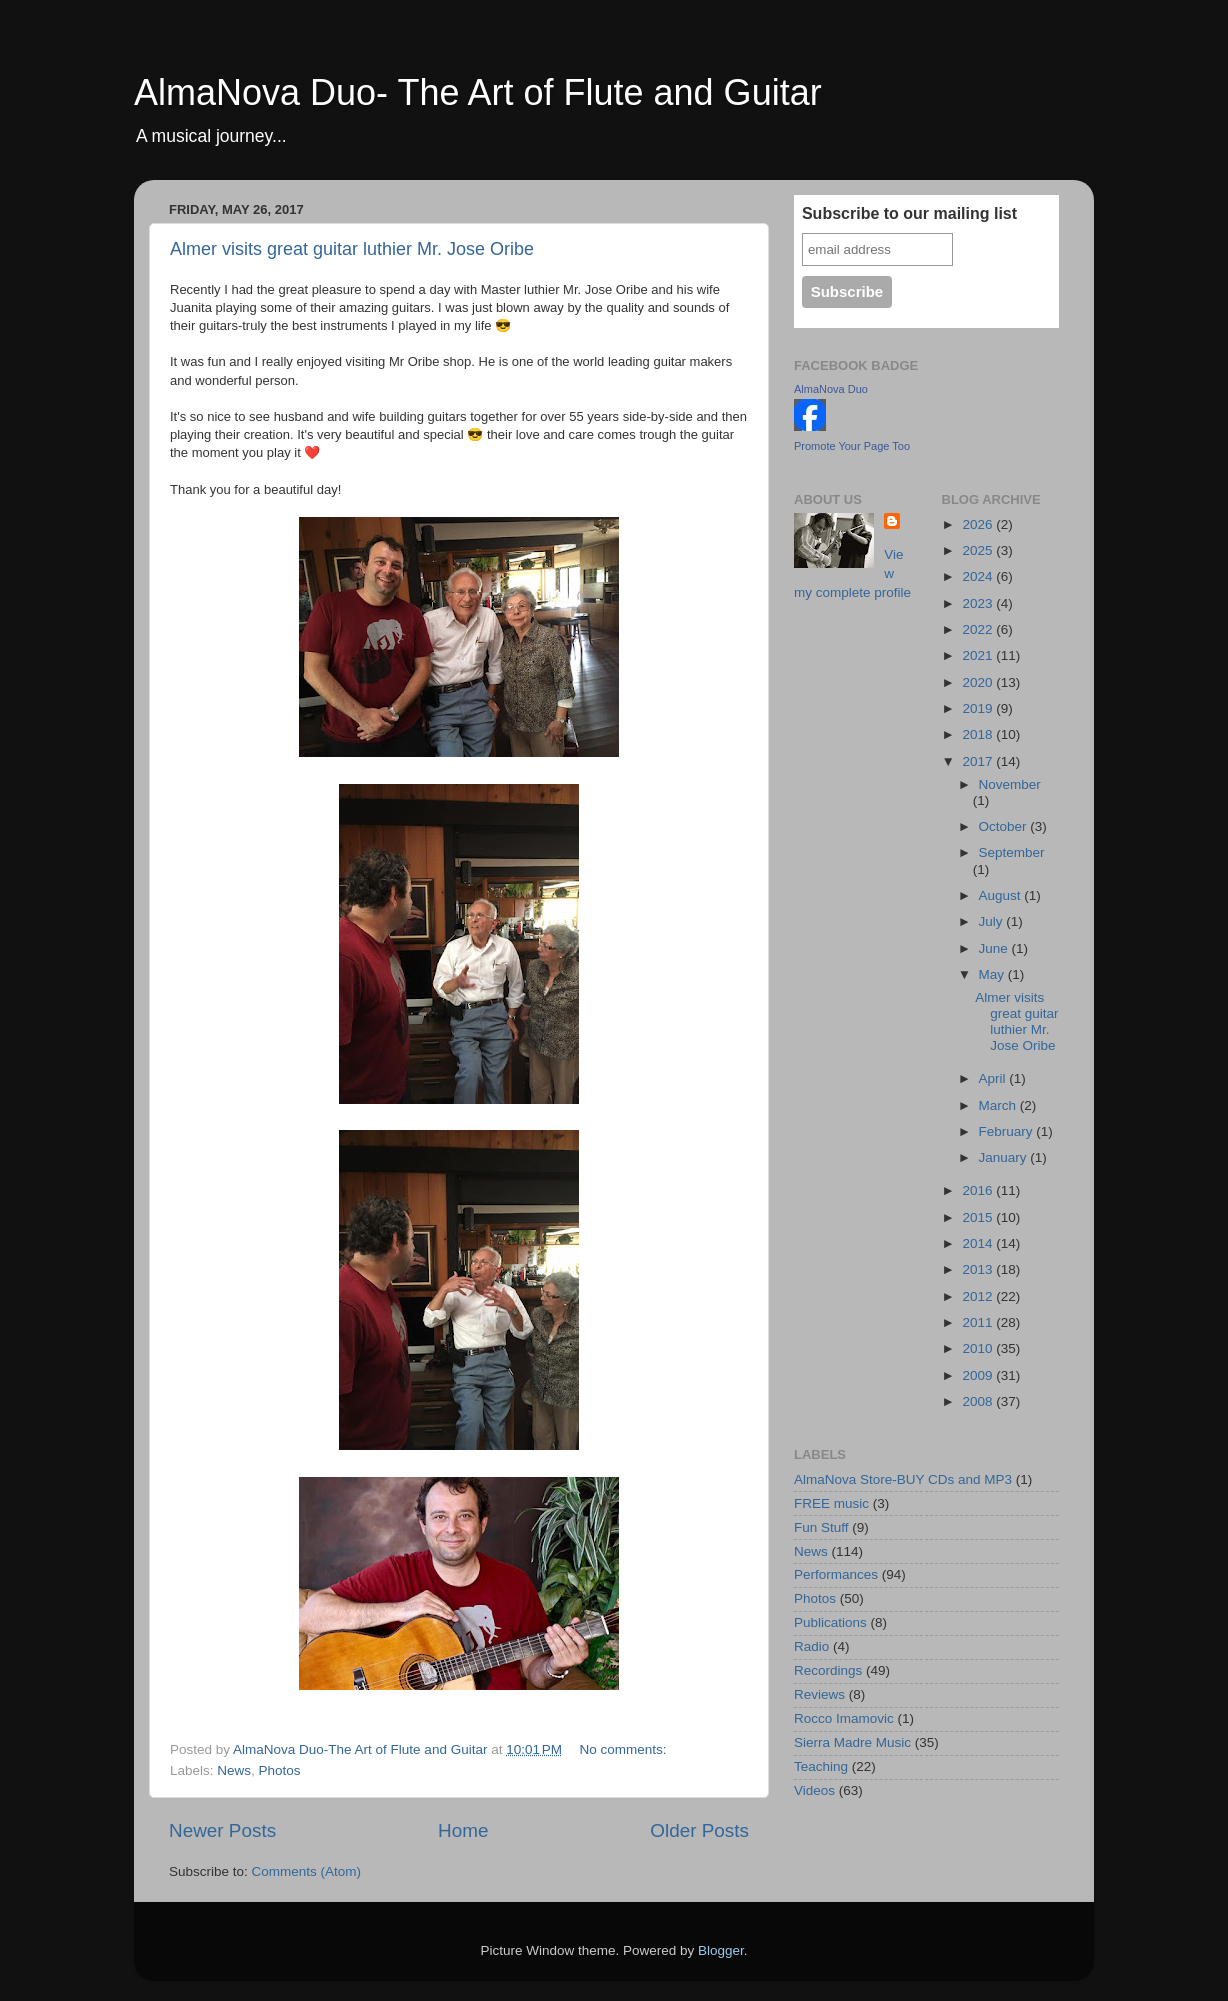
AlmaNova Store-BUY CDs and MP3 (903, 1479)
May (993, 974)
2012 (979, 1296)
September (1012, 852)
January (1005, 1157)
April (994, 1078)
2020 (979, 682)
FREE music (831, 1503)
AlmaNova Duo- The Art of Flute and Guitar (478, 92)
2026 (979, 524)
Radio (811, 1646)
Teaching (821, 1766)
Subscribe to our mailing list (909, 213)
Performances (836, 1574)
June (995, 948)
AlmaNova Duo (831, 389)
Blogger (721, 1950)
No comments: (624, 1749)
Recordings (828, 1670)
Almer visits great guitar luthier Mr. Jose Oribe (352, 249)
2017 (979, 761)
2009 (979, 1375)
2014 (979, 1243)
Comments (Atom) (307, 1871)
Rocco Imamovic (844, 1718)
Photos (280, 1770)
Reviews (819, 1694)
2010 (979, 1348)
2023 (979, 603)
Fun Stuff (821, 1527)
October (1005, 826)
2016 (979, 1190)
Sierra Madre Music (852, 1742)
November (1010, 784)
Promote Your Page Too (852, 446)
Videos (814, 1790)
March (999, 1105)
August (1002, 895)
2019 (979, 708)
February (1008, 1131)
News (234, 1770)
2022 (979, 629)
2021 (979, 655)
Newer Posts (222, 1830)
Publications (830, 1622)
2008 (979, 1401)
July (993, 921)
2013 (979, 1269)
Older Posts (699, 1830)
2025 (979, 550)
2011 (979, 1322)
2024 (979, 576)
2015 (979, 1217)
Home (463, 1830)
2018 (979, 734)
